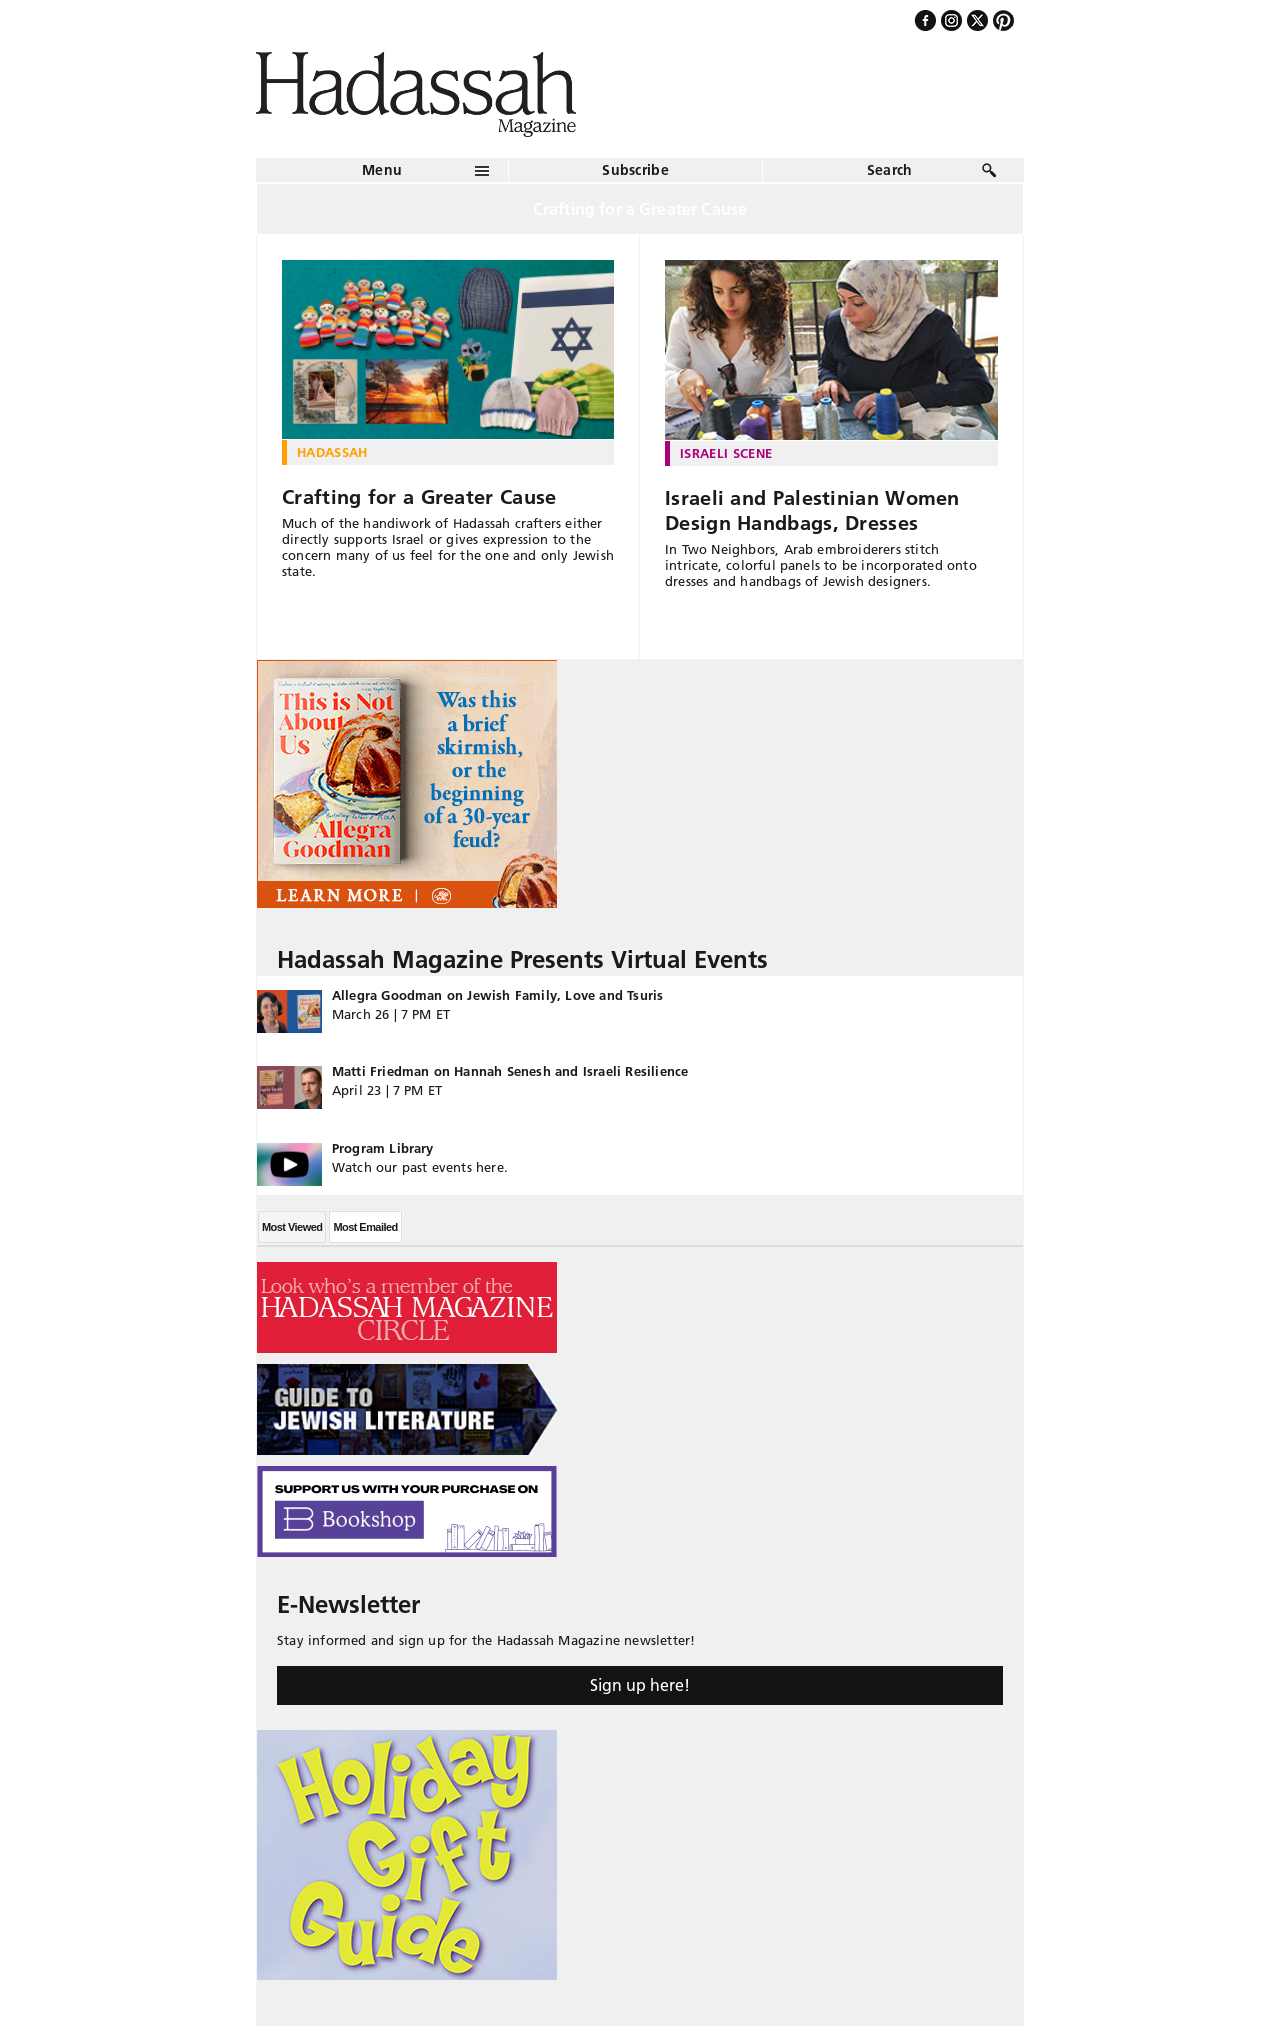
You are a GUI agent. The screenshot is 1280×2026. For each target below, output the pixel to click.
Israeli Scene (726, 453)
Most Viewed (292, 1227)
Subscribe (635, 170)
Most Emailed (365, 1227)
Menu (382, 170)
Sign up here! (640, 1685)
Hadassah (332, 452)
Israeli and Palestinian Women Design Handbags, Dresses (812, 510)
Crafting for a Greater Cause (419, 497)
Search (890, 170)
